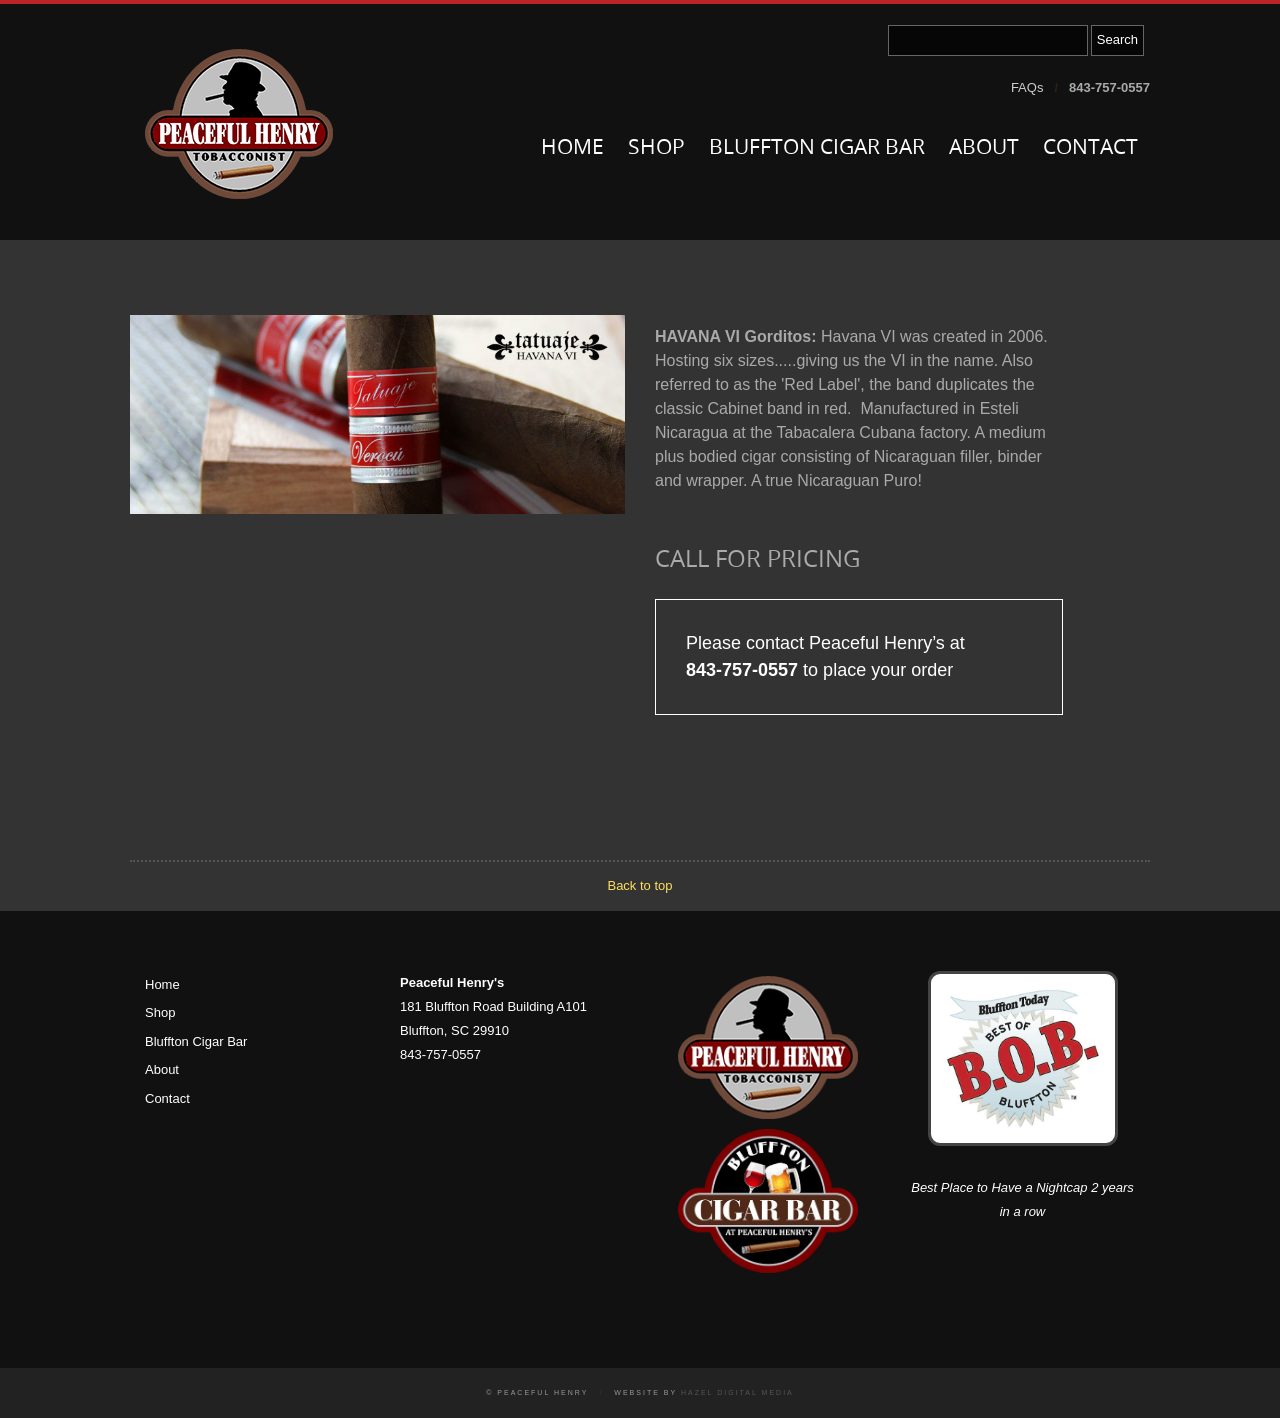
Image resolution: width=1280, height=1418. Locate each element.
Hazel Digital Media (737, 1392)
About (984, 148)
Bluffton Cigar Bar (817, 148)
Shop (656, 148)
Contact (1090, 148)
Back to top (639, 885)
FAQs (1027, 87)
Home (572, 148)
